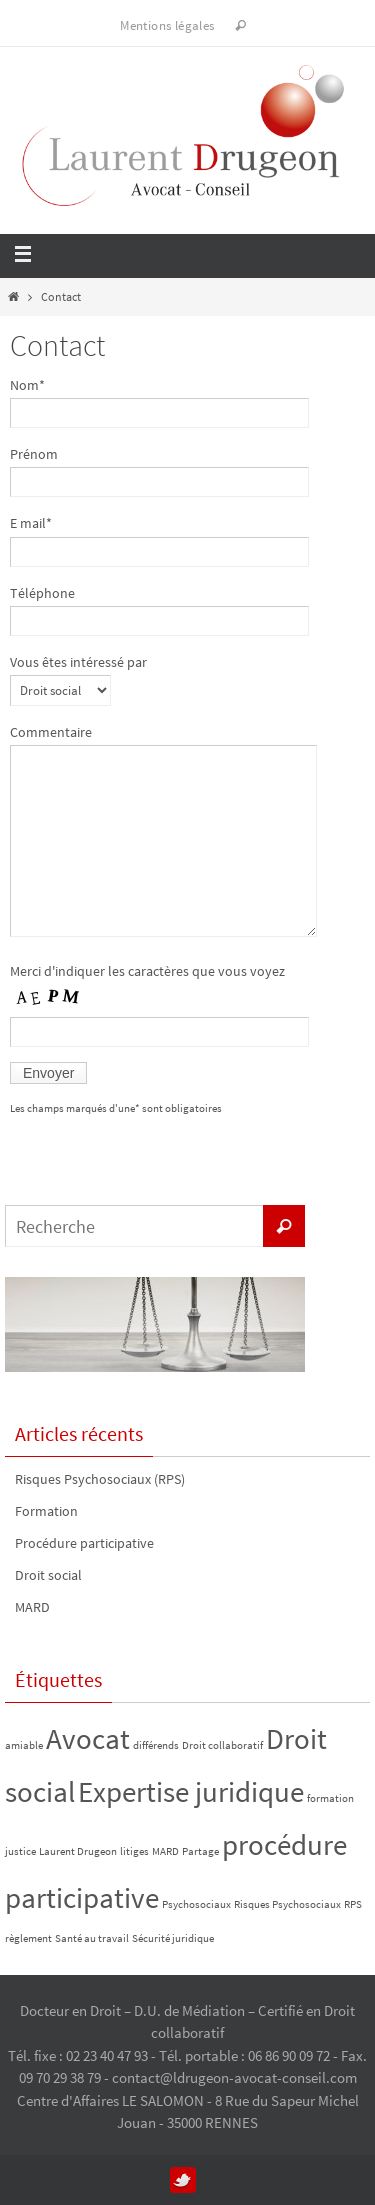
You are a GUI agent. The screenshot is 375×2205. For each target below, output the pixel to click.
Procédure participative (84, 1543)
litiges (134, 1851)
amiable (24, 1745)
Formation (46, 1511)
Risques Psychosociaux (287, 1904)
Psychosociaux (196, 1904)
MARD (32, 1607)
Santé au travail (92, 1938)
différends (156, 1745)
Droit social (48, 1575)
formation (330, 1798)
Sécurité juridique (173, 1938)
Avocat (88, 1738)
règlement (28, 1938)
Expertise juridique (191, 1791)
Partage (200, 1851)
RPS (353, 1904)
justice (20, 1851)
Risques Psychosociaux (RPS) (100, 1479)
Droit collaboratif (222, 1745)
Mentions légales (167, 25)
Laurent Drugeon (78, 1851)
